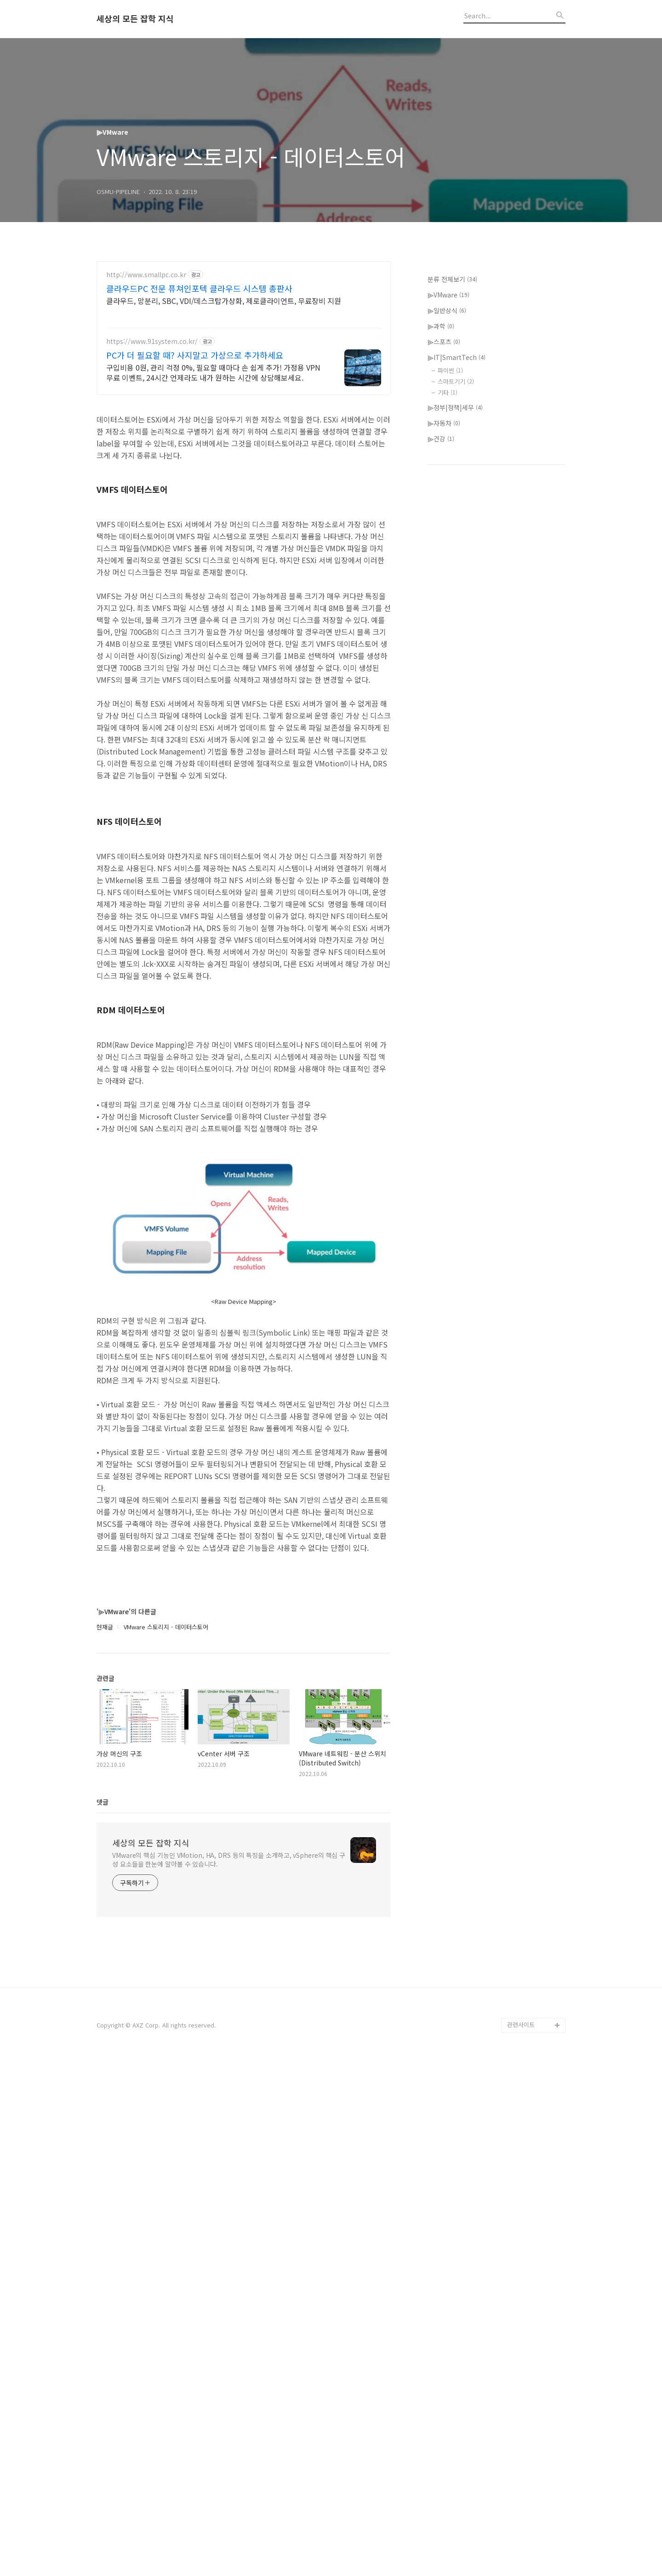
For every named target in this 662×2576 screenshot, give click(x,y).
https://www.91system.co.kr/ (152, 341)
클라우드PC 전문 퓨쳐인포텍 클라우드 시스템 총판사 (199, 288)
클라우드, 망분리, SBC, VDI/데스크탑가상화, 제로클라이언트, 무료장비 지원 (223, 300)
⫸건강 (441, 714)
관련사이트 (521, 2539)
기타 (447, 668)
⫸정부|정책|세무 (455, 683)
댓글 (102, 2316)
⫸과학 (441, 601)
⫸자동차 (444, 698)
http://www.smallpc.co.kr (146, 275)
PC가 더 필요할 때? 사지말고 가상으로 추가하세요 (194, 354)
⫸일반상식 (447, 586)
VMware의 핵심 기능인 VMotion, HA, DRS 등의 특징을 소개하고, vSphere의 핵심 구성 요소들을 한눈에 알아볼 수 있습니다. (228, 2374)
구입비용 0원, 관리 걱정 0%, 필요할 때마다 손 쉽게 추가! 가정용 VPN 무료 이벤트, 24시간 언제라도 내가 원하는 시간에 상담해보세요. (213, 372)
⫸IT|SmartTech (456, 633)
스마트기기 (456, 657)
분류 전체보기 (452, 555)
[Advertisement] (244, 468)
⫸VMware (448, 570)
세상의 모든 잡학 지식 (135, 19)
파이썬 (450, 646)
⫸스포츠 (444, 617)
